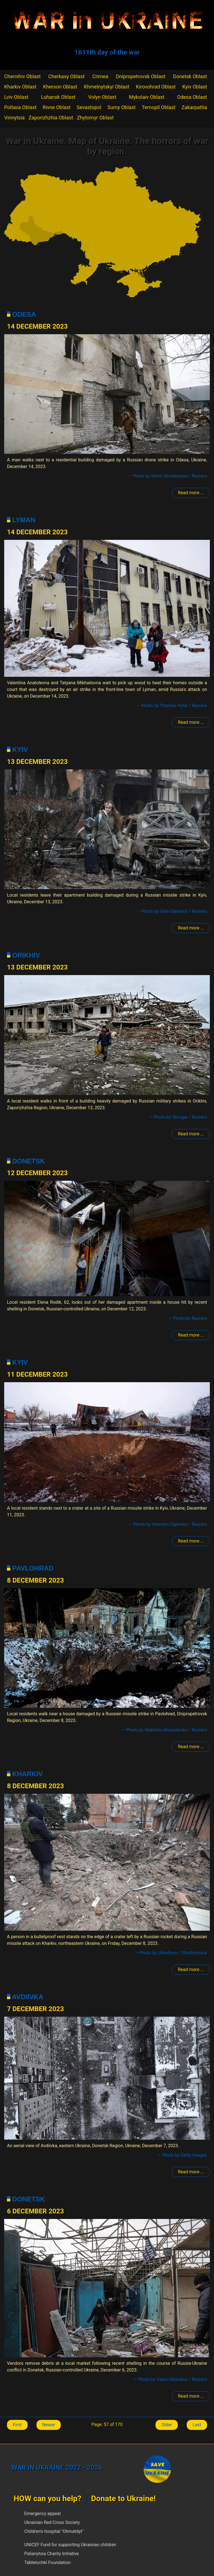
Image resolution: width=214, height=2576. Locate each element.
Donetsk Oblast (190, 76)
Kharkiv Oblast (20, 87)
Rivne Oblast (56, 107)
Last (197, 2424)
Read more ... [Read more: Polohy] (191, 1133)
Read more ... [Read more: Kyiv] (191, 928)
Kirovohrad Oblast (156, 87)
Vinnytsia (14, 117)
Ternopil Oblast (159, 107)
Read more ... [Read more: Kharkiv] (191, 1969)
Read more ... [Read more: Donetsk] (191, 1335)
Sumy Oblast (122, 107)
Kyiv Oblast (194, 87)
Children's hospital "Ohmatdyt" (54, 2531)
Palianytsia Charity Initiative (51, 2553)
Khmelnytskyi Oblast (106, 87)
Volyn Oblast (102, 97)
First (17, 2424)
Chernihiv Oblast (22, 76)
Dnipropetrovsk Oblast (140, 76)
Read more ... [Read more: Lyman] (191, 722)
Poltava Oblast (20, 107)
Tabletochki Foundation (47, 2562)
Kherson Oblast (60, 87)
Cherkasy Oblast (66, 76)
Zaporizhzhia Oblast (51, 117)
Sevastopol (89, 107)
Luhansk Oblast (58, 97)
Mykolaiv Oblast (146, 97)
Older (166, 2424)
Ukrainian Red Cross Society (52, 2522)
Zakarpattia (194, 107)
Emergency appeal (42, 2513)
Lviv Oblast (16, 97)
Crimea (100, 76)
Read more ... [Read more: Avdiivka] (191, 2171)
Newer (48, 2424)
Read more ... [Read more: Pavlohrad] (191, 1746)
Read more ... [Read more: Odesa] (191, 492)
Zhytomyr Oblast (95, 117)
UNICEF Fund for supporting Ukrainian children (70, 2544)
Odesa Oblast (192, 97)
